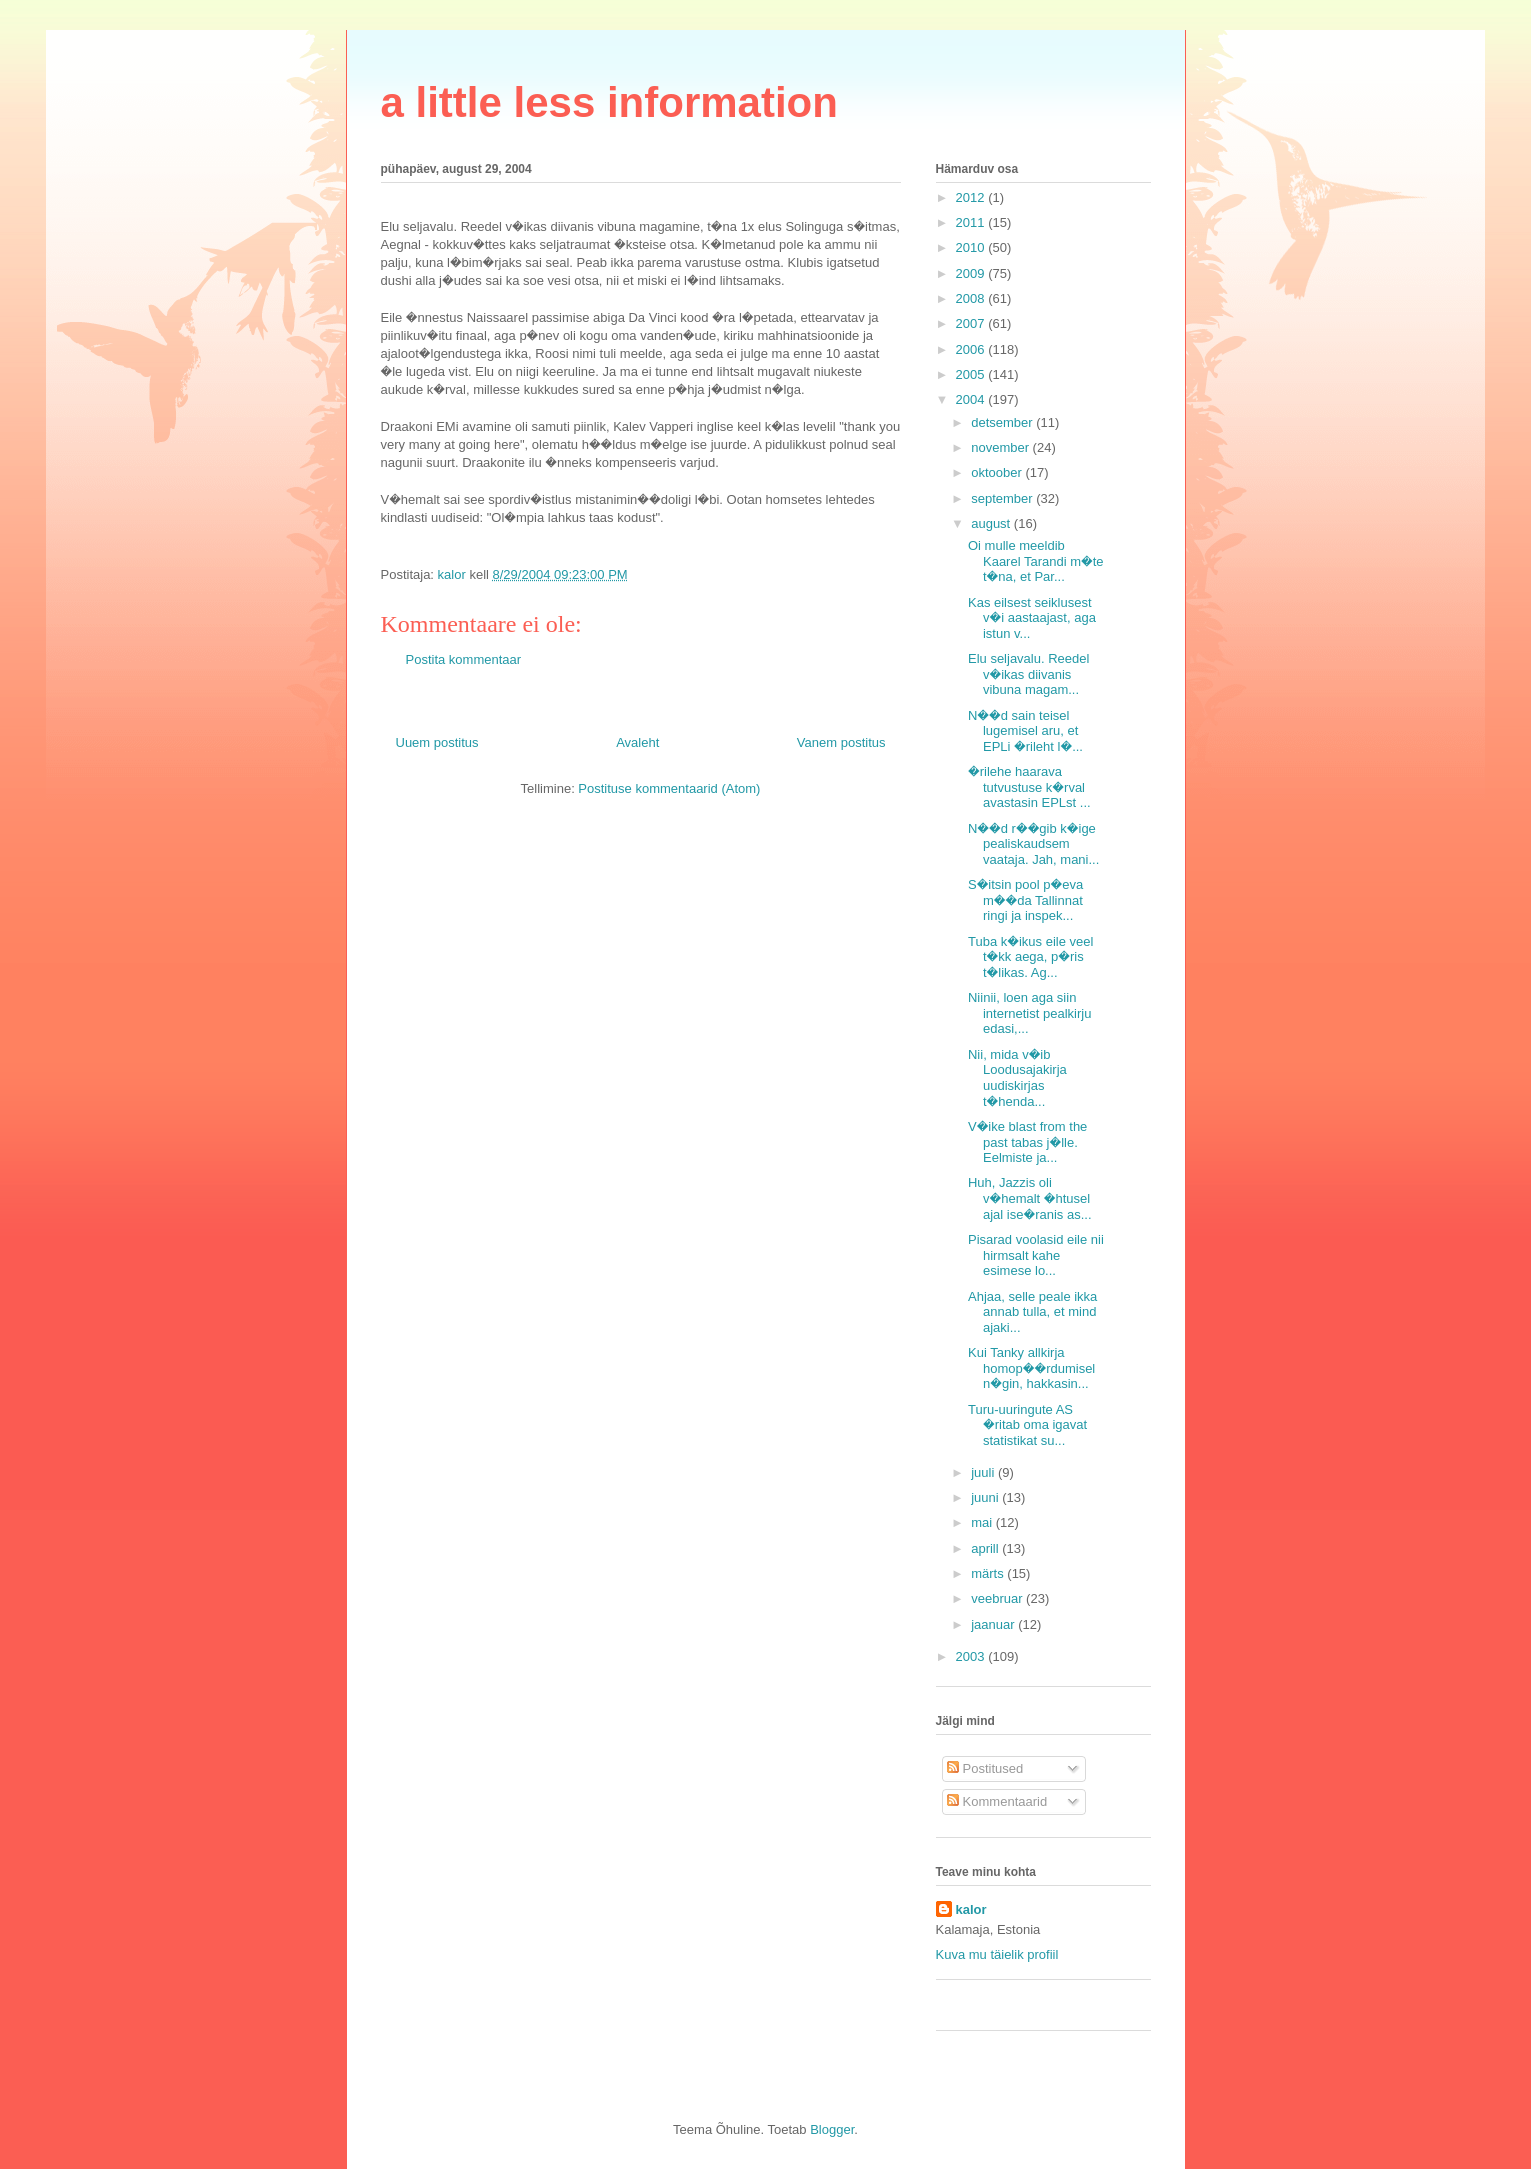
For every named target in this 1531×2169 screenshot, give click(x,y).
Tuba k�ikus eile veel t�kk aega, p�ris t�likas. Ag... (1030, 957)
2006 (972, 349)
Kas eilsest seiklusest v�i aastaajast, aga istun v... (1032, 618)
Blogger (832, 2129)
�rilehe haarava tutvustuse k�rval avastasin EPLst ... (1029, 787)
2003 (972, 1656)
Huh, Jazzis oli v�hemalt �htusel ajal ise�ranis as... (1030, 1198)
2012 (972, 197)
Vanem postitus (841, 742)
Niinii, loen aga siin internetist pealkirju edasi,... (1029, 1013)
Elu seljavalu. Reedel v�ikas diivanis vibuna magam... (1028, 674)
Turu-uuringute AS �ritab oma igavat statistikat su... (1027, 1425)
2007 (972, 323)
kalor (971, 1909)
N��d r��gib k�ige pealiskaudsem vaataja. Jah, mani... (1033, 844)
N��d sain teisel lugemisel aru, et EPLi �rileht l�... (1025, 731)
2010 (972, 247)
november (1001, 447)
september (1003, 498)
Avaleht (637, 742)
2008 (972, 298)
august (992, 523)
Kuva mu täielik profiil (997, 1954)
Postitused (985, 1768)
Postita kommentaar (464, 659)
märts (989, 1573)
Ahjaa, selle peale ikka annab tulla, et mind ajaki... (1032, 1312)
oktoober (998, 472)
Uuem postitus (437, 742)
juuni (986, 1497)
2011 (972, 222)
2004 (972, 399)
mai (983, 1522)
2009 (972, 273)
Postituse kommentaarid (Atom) (669, 788)
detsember (1003, 422)
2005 (972, 374)
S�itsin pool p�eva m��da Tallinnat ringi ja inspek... (1025, 900)
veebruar (998, 1598)
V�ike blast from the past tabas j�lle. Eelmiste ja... (1027, 1142)
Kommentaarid (997, 1801)
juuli (984, 1472)
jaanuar (994, 1624)
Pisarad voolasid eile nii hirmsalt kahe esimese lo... (1036, 1255)
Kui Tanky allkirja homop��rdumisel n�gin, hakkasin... (1031, 1368)
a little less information (609, 102)
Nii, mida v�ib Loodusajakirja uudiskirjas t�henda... (1017, 1078)
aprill (986, 1548)
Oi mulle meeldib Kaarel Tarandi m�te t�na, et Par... (1036, 561)
